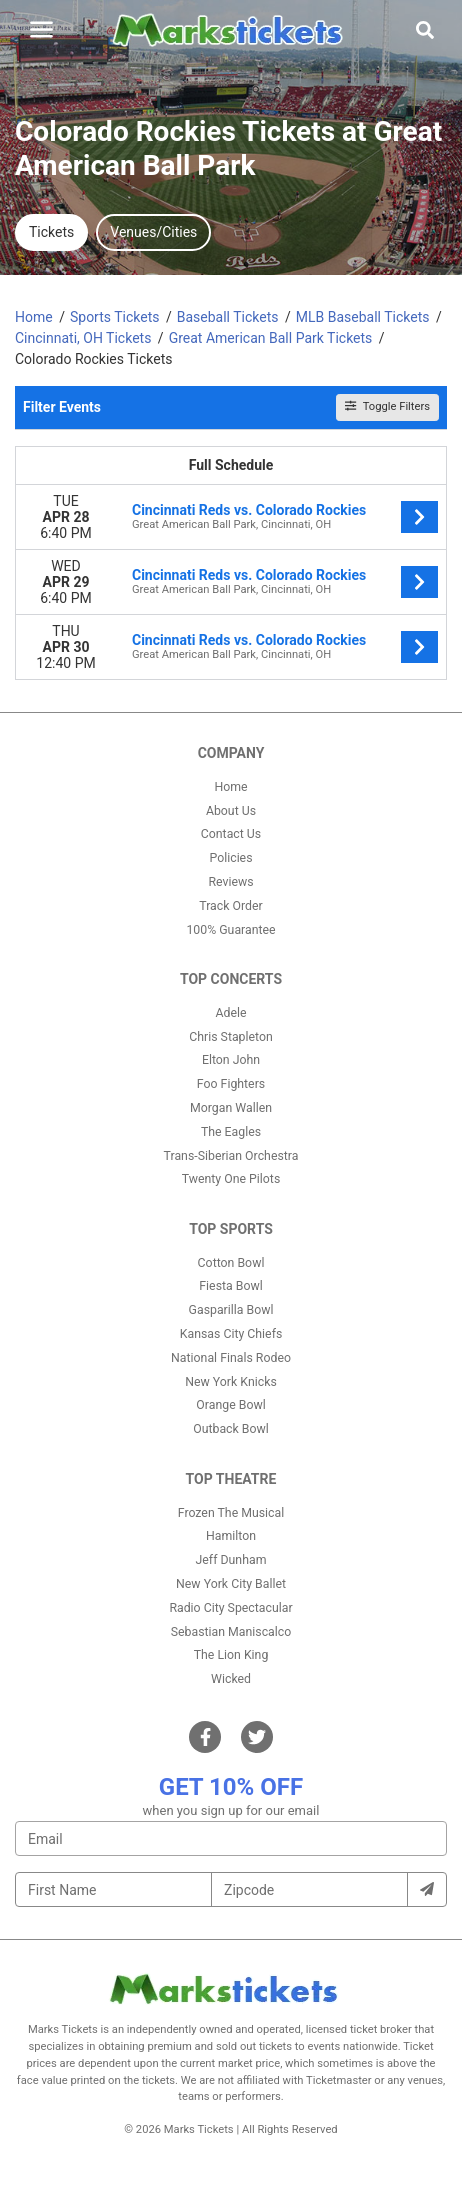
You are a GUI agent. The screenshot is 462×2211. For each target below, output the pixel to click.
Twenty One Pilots (231, 1179)
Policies (230, 858)
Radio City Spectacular (230, 1608)
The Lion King (231, 1655)
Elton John (231, 1060)
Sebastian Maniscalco (231, 1632)
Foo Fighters (231, 1084)
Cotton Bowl (231, 1263)
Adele (230, 1013)
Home (230, 787)
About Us (231, 811)
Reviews (230, 882)
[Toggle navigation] (41, 29)
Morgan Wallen (231, 1108)
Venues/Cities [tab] (153, 232)
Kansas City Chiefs (231, 1334)
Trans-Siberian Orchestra (231, 1156)
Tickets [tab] (51, 232)
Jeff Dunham (231, 1560)
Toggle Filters (387, 406)
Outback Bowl (231, 1429)
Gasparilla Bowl (231, 1310)
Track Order (230, 906)
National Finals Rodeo (231, 1358)
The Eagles (231, 1132)
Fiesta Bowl (230, 1286)
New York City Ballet (231, 1584)
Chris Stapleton (231, 1037)
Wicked (231, 1679)
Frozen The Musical (231, 1513)
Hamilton (231, 1536)
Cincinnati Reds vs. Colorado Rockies (249, 510)
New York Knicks (231, 1382)
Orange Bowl (230, 1405)
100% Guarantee (230, 930)
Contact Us (231, 834)
